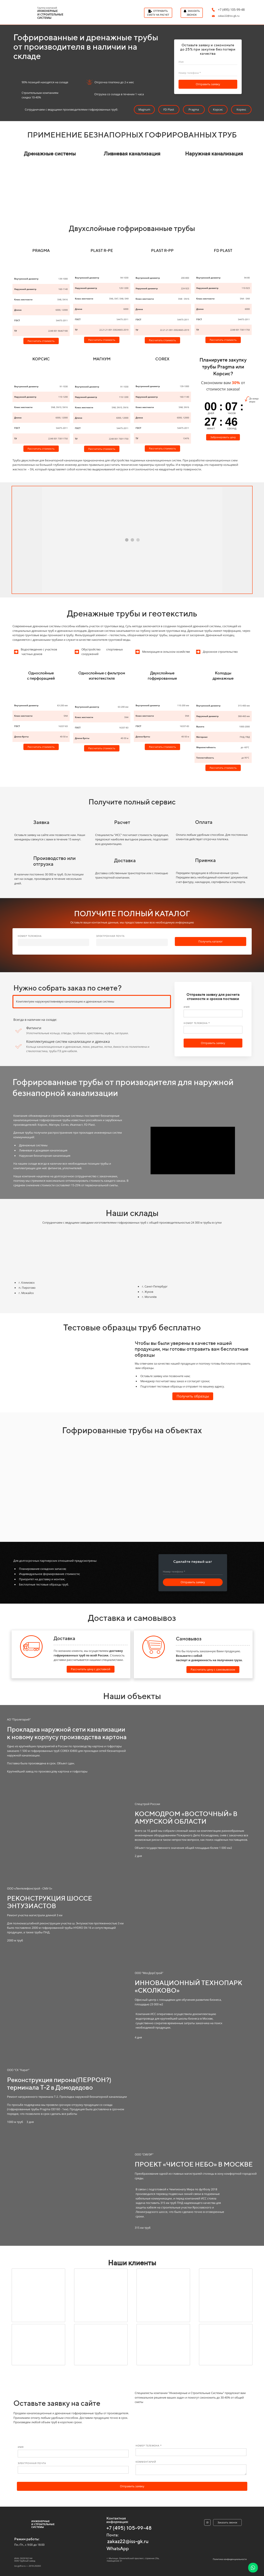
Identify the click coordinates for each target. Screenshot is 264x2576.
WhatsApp (117, 2548)
